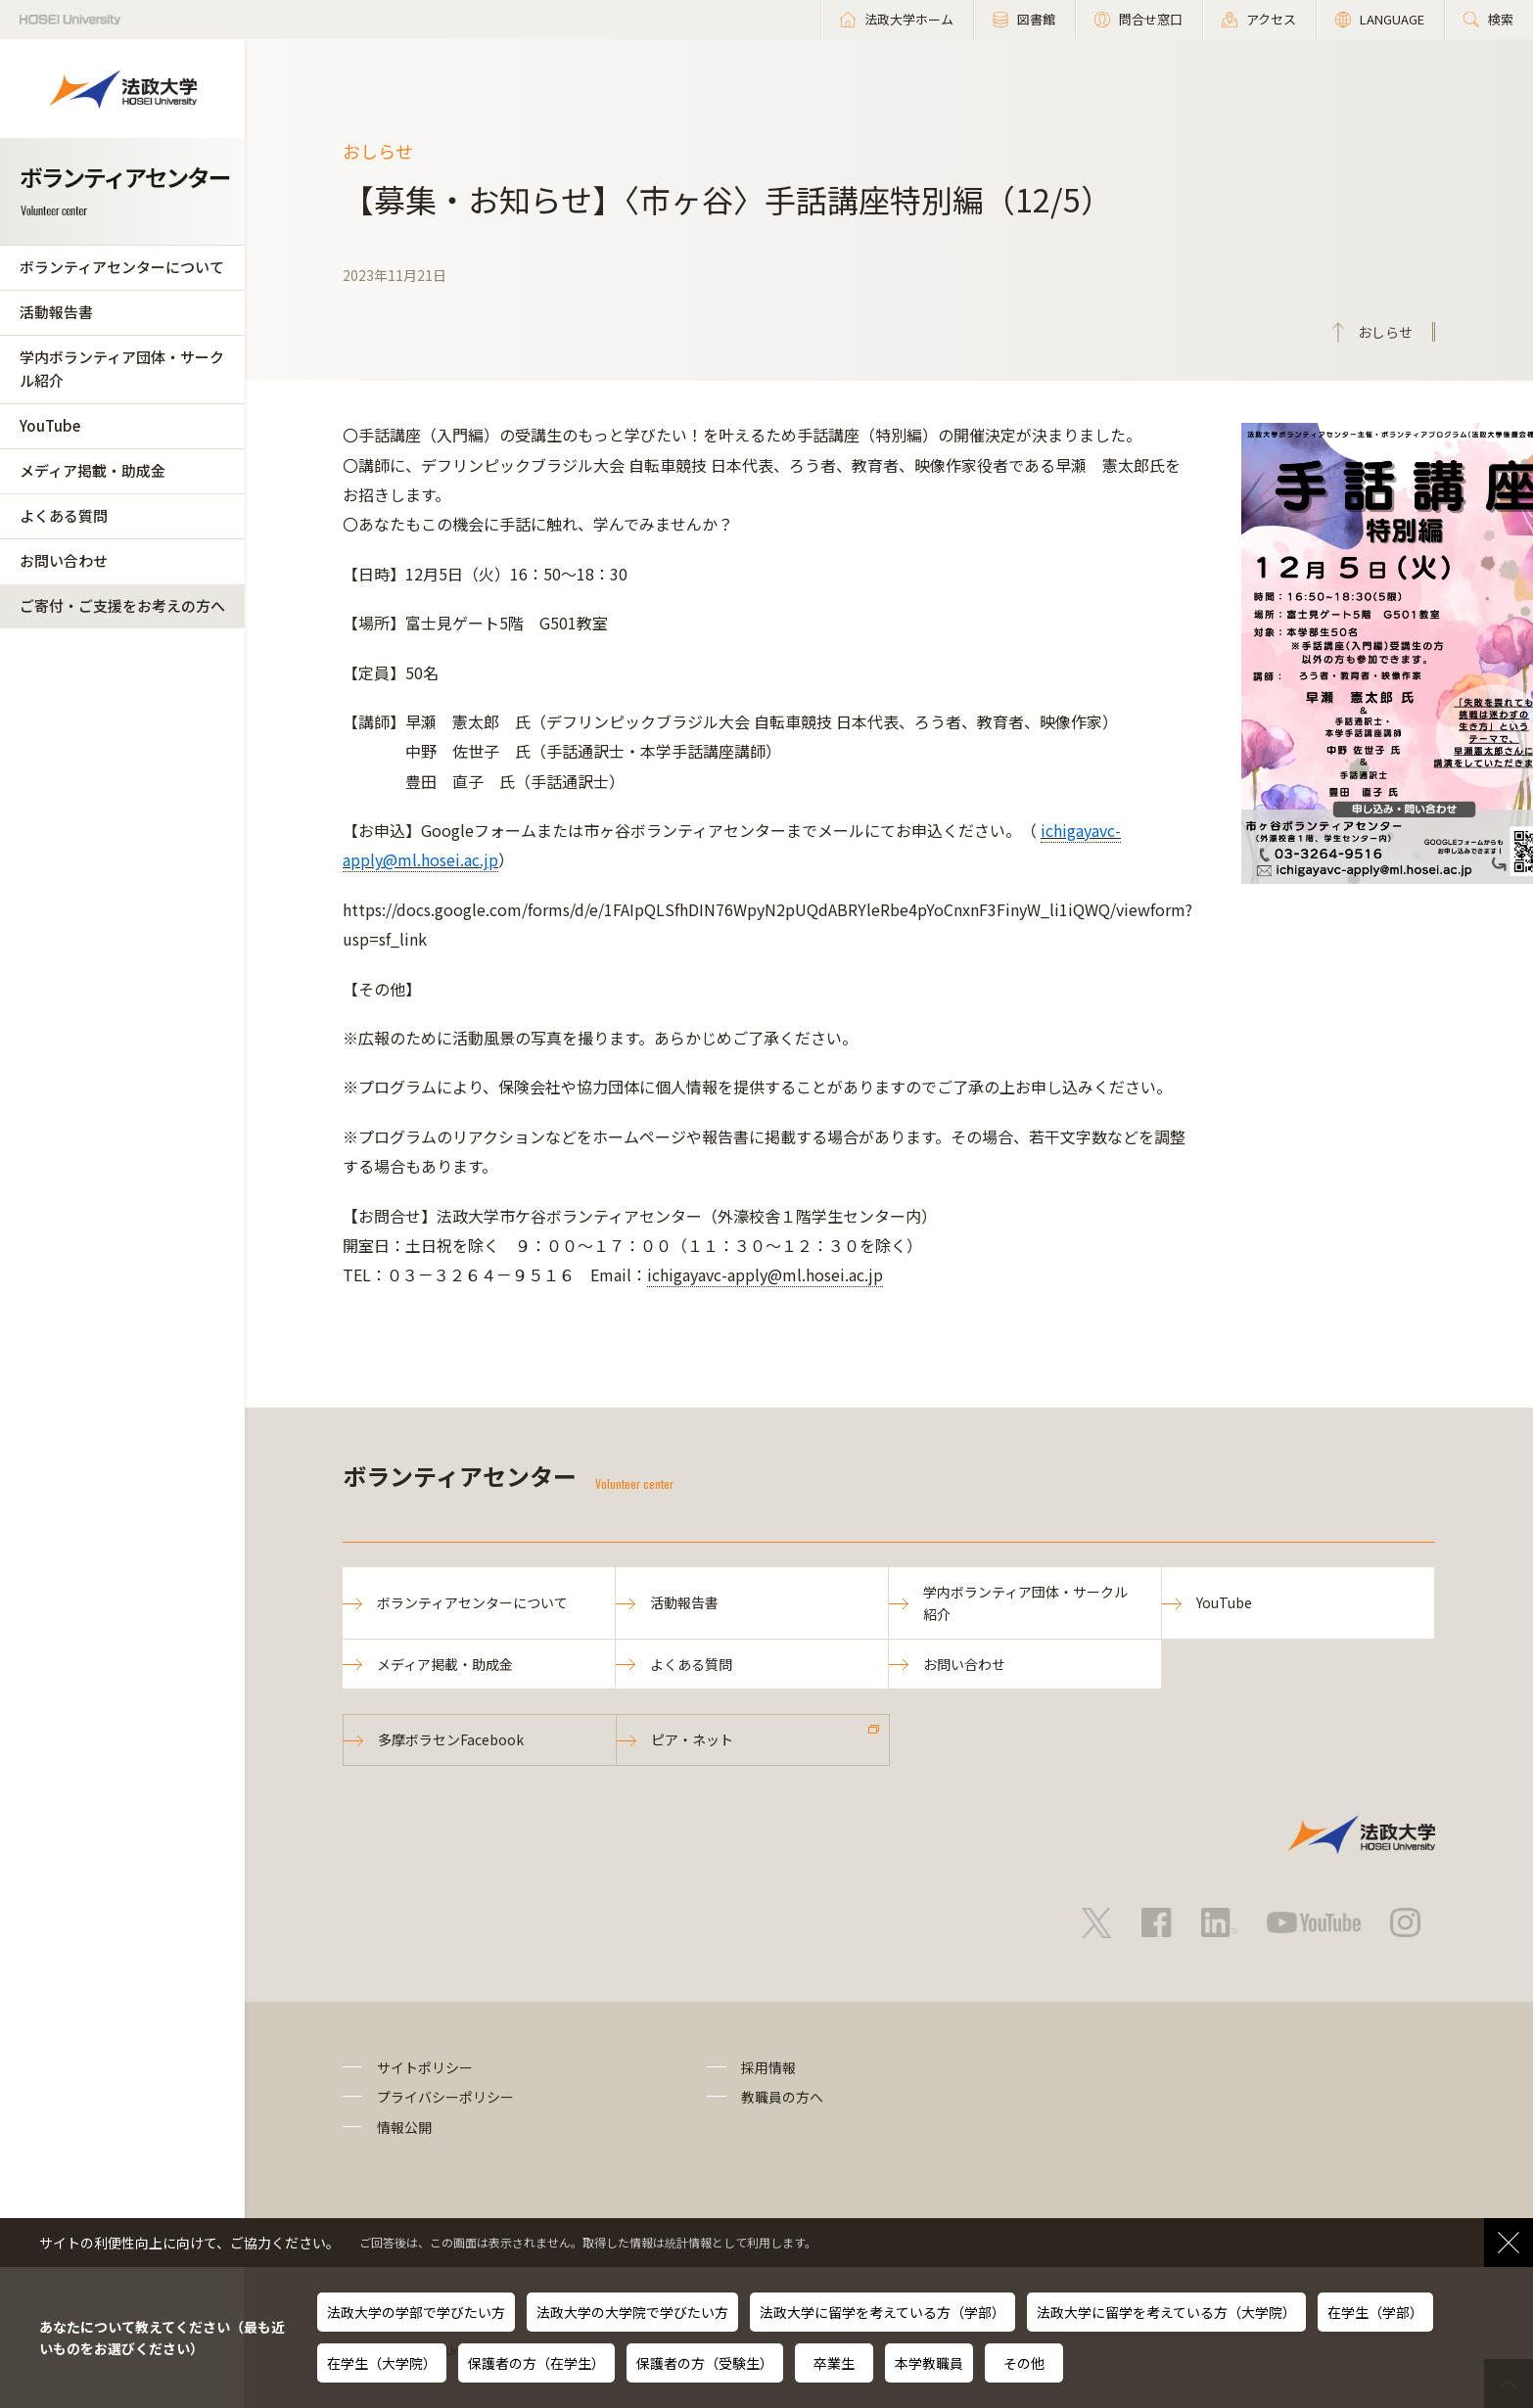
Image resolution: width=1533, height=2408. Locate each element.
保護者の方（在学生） (536, 2363)
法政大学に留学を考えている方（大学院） (1166, 2312)
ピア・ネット (692, 1739)
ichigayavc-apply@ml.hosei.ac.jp (765, 1274)
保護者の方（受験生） (704, 2363)
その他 (1024, 2363)
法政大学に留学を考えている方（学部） (882, 2312)
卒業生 (834, 2363)
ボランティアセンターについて (122, 266)
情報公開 (404, 2127)
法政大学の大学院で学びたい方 (632, 2312)
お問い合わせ (64, 560)
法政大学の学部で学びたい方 (416, 2312)
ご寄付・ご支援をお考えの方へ (122, 605)
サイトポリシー (425, 2067)
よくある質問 (64, 515)
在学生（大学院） (382, 2363)
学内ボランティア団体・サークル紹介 (122, 369)
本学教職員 (929, 2363)
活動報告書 (56, 311)
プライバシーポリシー (445, 2097)
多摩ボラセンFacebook (451, 1739)
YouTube (50, 425)
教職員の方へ (782, 2097)
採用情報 (768, 2067)
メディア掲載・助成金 (92, 470)
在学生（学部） (1375, 2312)
